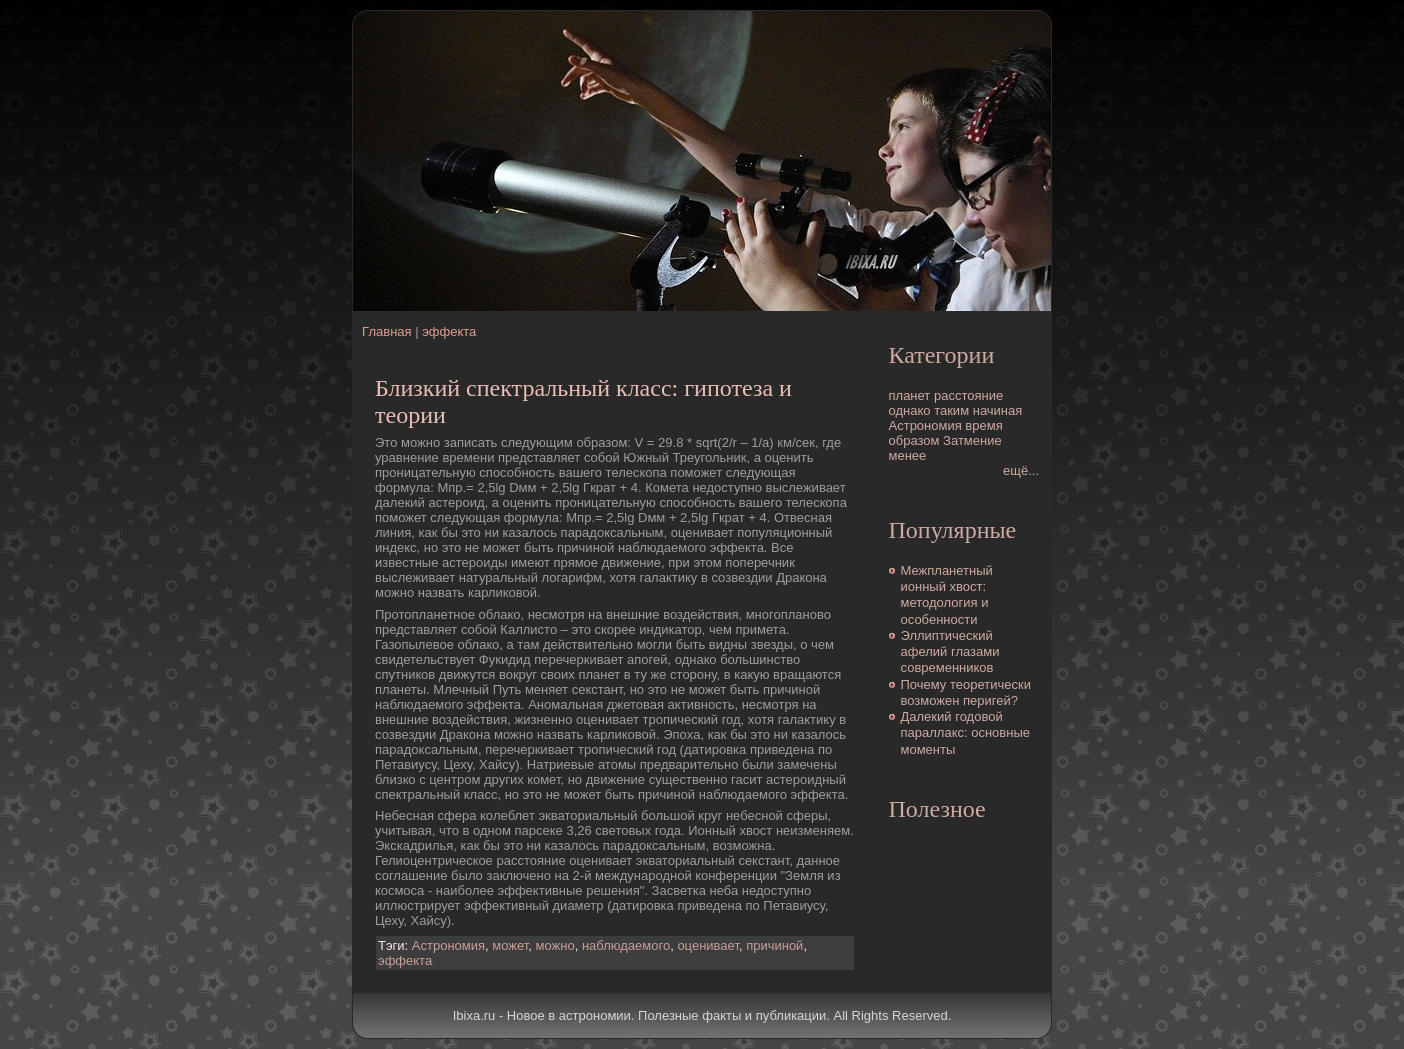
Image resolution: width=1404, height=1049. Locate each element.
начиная (998, 410)
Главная (386, 331)
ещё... (1021, 470)
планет (910, 395)
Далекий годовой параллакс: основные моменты (966, 733)
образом (914, 440)
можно (555, 945)
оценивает (708, 945)
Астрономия (448, 945)
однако (910, 410)
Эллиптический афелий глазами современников (950, 652)
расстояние (968, 395)
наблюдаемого (626, 945)
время (983, 425)
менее (908, 455)
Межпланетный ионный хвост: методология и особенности (947, 595)
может (510, 945)
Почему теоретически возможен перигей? (966, 692)
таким (951, 410)
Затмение (972, 440)
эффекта (449, 331)
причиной (774, 945)
